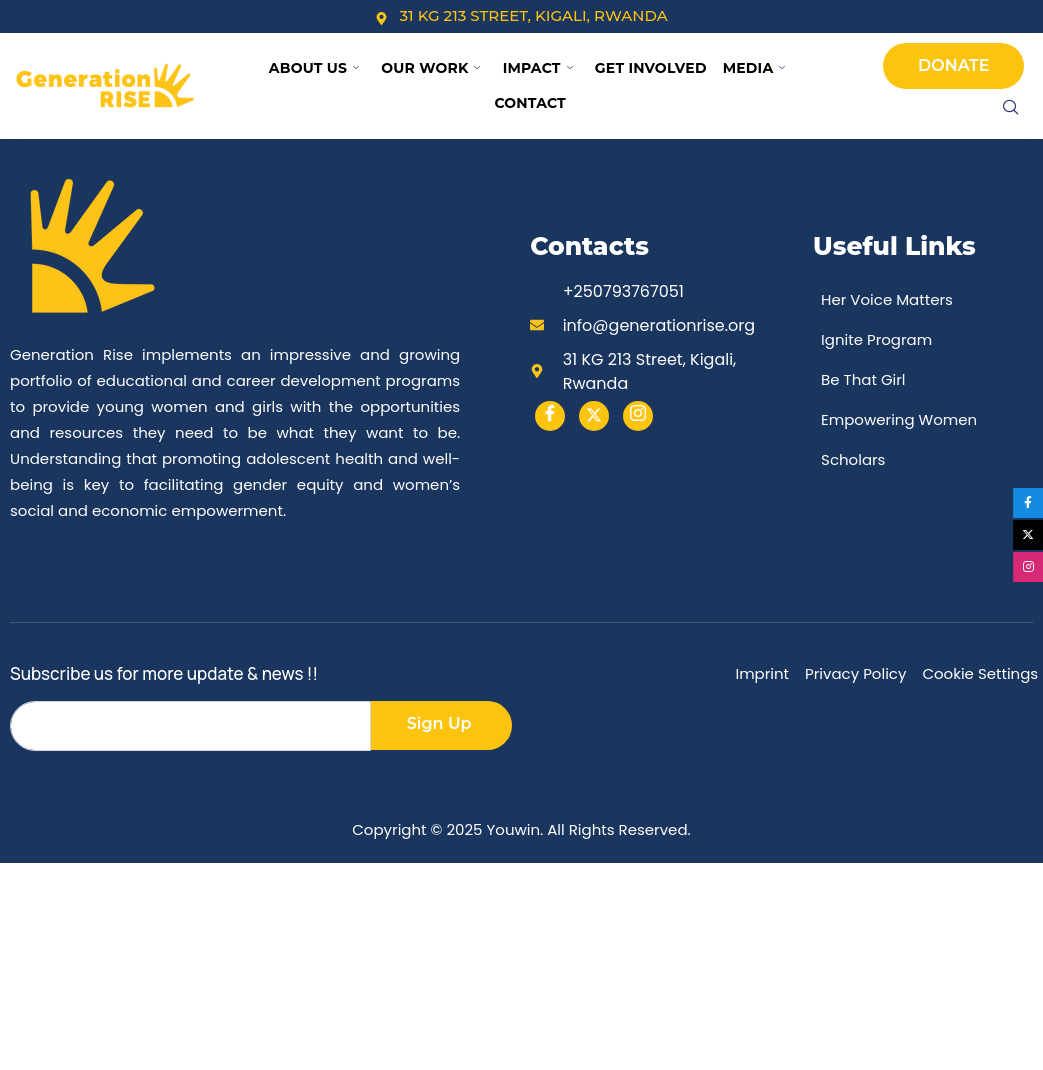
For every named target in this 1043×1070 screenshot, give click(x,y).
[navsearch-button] (1011, 109)
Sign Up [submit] (439, 723)
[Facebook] (550, 416)
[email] (190, 726)
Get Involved (651, 68)
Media (754, 68)
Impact (538, 68)
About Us (314, 68)
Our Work (430, 68)
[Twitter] (594, 416)
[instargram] (638, 416)
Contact (530, 103)
